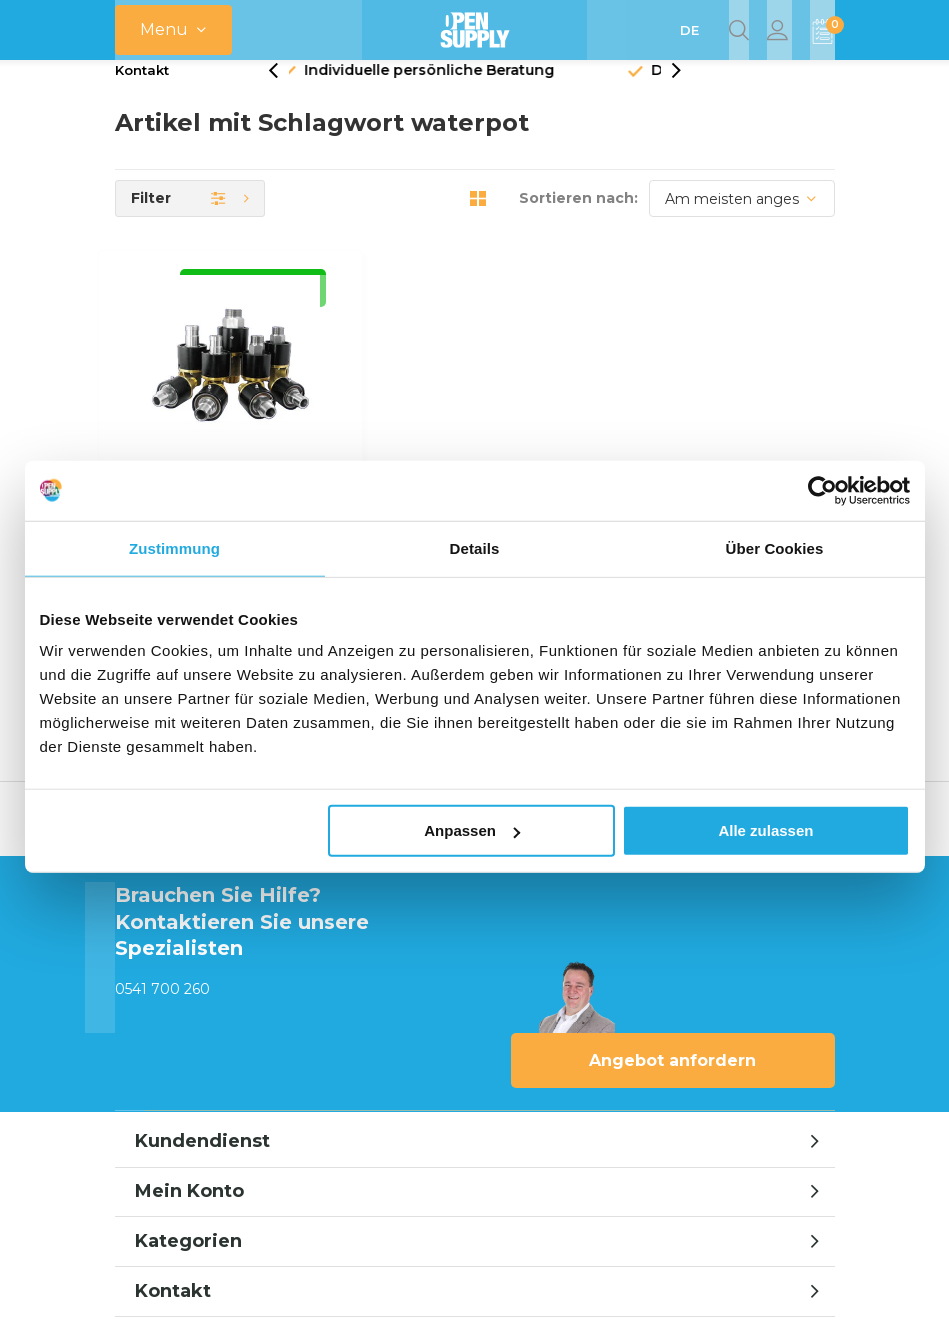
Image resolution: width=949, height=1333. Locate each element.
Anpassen (472, 830)
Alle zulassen (765, 830)
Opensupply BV (582, 1295)
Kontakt (142, 94)
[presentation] (284, 94)
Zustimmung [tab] (174, 547)
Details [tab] (475, 547)
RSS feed (729, 1163)
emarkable (478, 1295)
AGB (667, 1163)
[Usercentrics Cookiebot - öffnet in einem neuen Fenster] (822, 490)
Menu (164, 29)
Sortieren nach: (578, 222)
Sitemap (805, 1163)
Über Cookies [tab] (775, 547)
